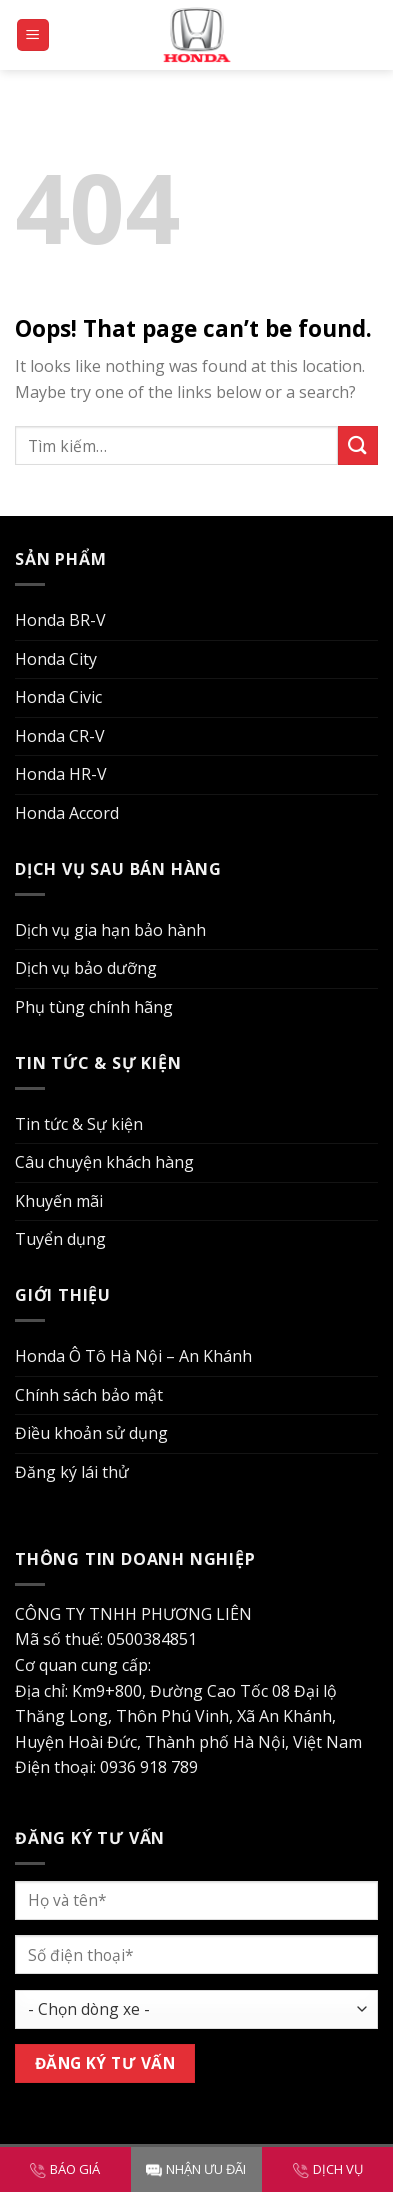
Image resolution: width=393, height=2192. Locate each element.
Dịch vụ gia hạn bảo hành (110, 930)
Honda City (56, 659)
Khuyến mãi (59, 1201)
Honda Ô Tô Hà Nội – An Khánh (133, 1356)
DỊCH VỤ (328, 2169)
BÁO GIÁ (65, 2169)
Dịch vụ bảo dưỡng (86, 968)
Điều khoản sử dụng (91, 1433)
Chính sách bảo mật (89, 1395)
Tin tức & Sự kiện (79, 1124)
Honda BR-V (60, 620)
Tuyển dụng (60, 1239)
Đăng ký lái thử (72, 1472)
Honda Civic (58, 697)
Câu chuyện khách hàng (104, 1162)
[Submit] (358, 445)
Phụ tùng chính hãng (94, 1007)
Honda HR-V (61, 774)
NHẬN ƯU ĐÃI (196, 2169)
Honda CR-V (60, 736)
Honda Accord (67, 813)
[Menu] (33, 35)
